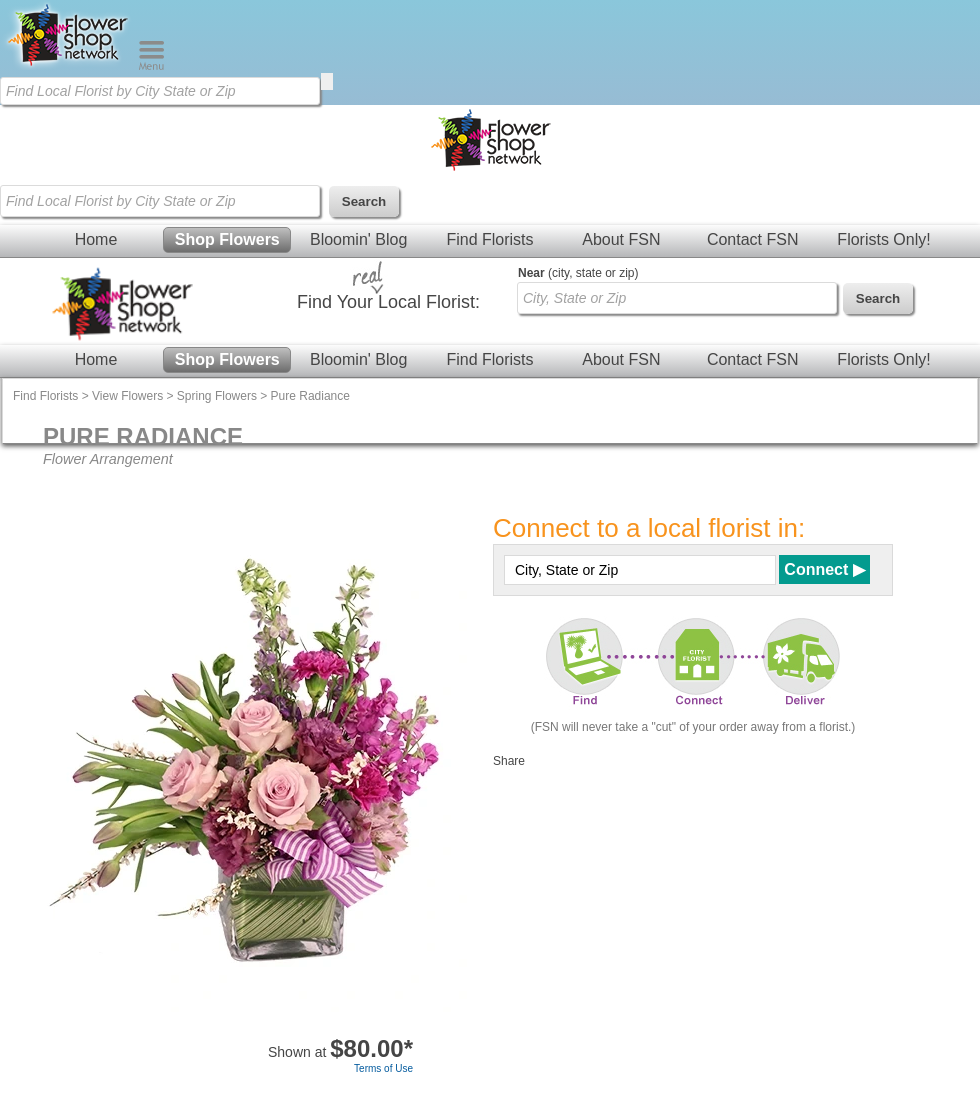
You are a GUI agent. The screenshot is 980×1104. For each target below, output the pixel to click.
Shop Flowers (227, 239)
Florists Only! (883, 239)
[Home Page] (69, 66)
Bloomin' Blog (358, 239)
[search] (327, 81)
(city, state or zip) (578, 273)
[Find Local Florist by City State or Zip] (160, 91)
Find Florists (489, 239)
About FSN (621, 239)
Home (96, 239)
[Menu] (151, 66)
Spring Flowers (217, 396)
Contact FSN (753, 239)
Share (509, 761)
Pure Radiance (310, 396)
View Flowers (127, 396)
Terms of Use (383, 1068)
